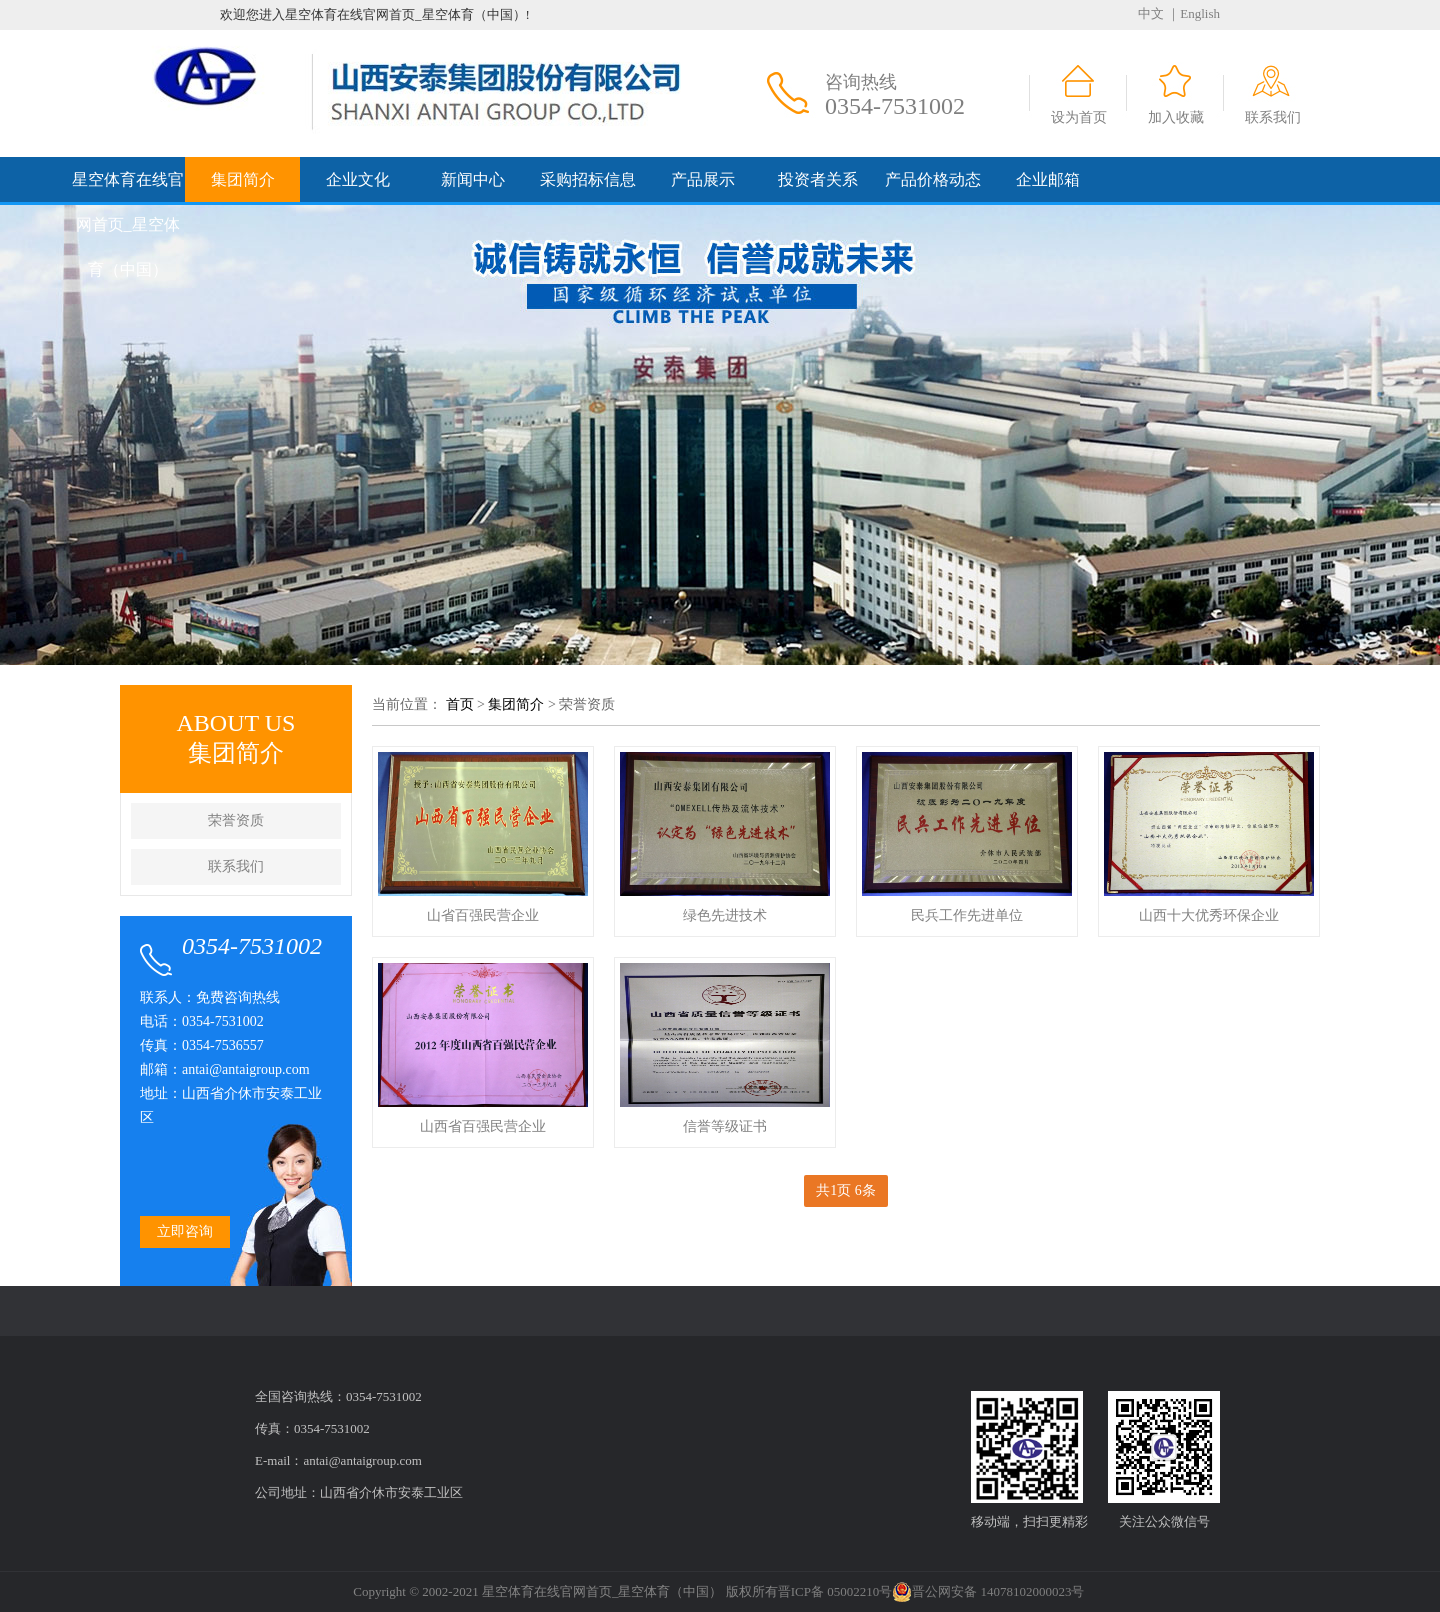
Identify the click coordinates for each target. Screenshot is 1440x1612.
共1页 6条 (846, 1190)
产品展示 (703, 179)
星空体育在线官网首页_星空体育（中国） (128, 224)
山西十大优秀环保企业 (1209, 915)
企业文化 (358, 179)
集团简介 (243, 179)
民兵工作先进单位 (967, 915)
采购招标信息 (588, 179)
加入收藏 (1176, 117)
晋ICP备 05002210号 (835, 1591)
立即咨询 (185, 1231)
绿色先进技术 (725, 915)
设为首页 (1079, 117)
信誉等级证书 (725, 1126)
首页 (460, 704)
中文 (1151, 13)
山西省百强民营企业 (483, 1126)
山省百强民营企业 (483, 915)
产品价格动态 (933, 179)
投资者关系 (818, 179)
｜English (1193, 13)
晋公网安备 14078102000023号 (988, 1592)
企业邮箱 (1048, 179)
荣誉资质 (236, 820)
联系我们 (1273, 117)
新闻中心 (473, 179)
